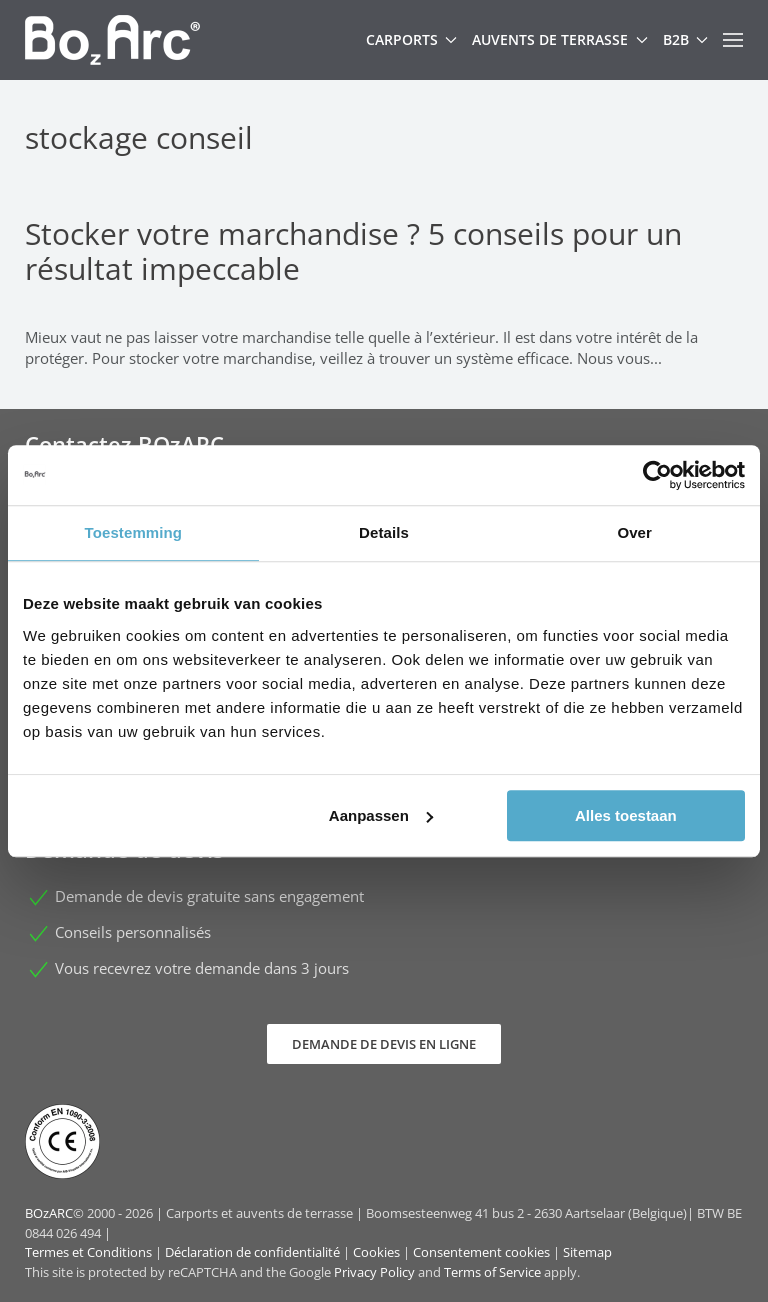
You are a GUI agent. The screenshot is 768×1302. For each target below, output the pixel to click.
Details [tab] (384, 532)
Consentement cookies (481, 1252)
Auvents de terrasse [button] (560, 39)
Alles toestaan (626, 815)
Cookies (376, 1252)
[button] (733, 40)
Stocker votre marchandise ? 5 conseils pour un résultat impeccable (353, 251)
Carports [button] (412, 39)
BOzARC (49, 1213)
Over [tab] (634, 532)
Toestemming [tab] (134, 532)
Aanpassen (381, 815)
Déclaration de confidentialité (252, 1252)
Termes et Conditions (88, 1252)
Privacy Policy (374, 1272)
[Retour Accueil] (112, 40)
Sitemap (587, 1252)
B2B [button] (686, 39)
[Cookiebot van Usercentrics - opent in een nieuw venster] (657, 475)
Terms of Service (492, 1272)
